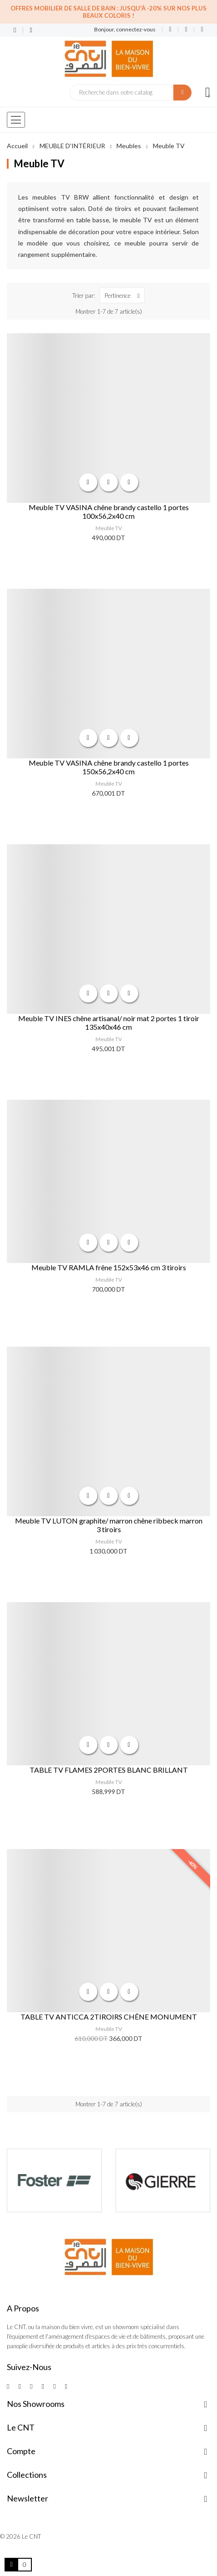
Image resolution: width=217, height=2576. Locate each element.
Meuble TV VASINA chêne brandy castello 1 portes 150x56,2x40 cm (109, 767)
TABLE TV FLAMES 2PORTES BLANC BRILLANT (109, 1769)
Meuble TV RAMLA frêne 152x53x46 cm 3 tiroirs (108, 1267)
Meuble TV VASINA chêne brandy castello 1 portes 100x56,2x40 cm (109, 511)
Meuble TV (109, 528)
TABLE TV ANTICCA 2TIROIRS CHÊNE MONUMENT (108, 2016)
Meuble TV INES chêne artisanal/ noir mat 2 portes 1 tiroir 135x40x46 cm (108, 1022)
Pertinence (124, 295)
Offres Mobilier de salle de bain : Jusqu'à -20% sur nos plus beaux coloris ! (108, 12)
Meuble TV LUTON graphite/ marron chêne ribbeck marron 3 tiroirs (108, 1525)
